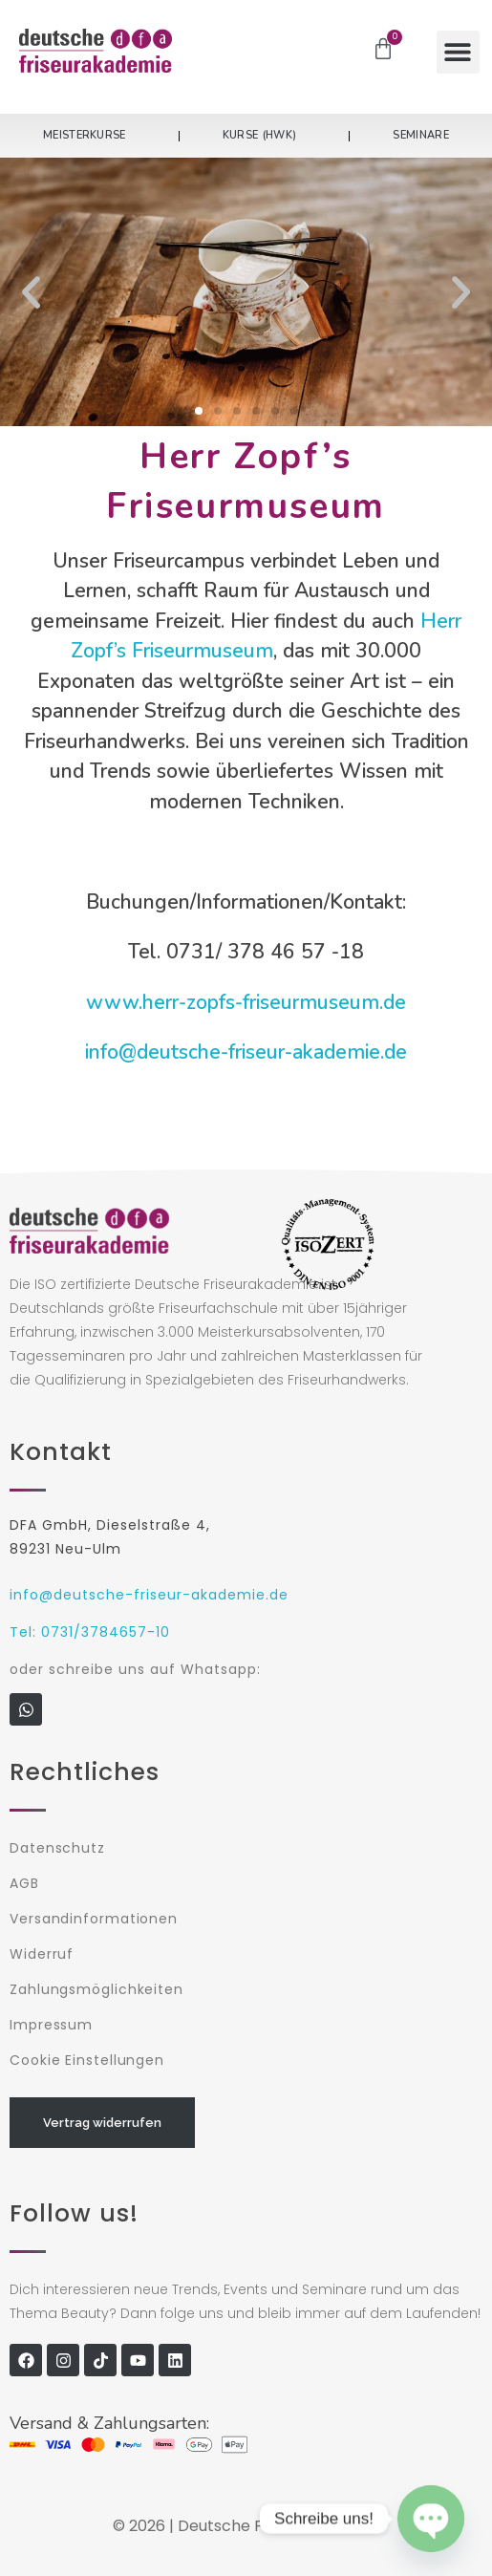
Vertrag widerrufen (102, 2122)
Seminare (420, 135)
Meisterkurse (89, 135)
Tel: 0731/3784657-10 (90, 1632)
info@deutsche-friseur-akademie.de (246, 1052)
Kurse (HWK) (264, 135)
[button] (458, 52)
